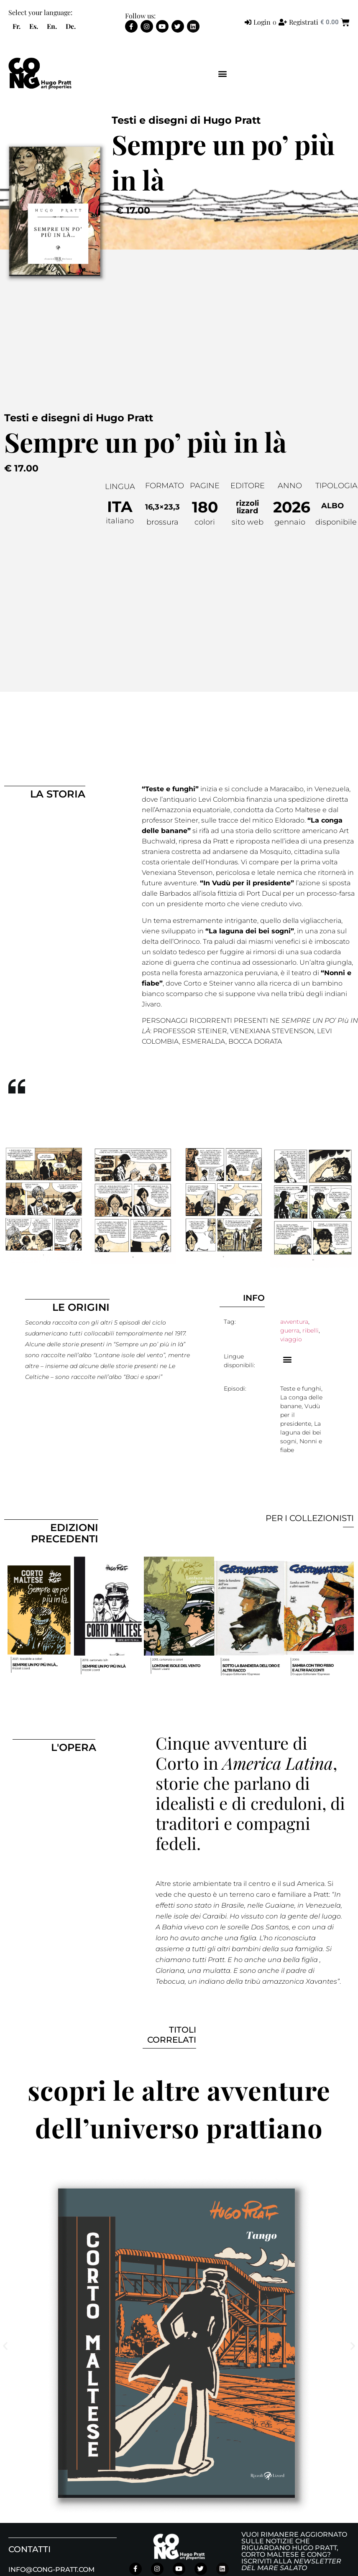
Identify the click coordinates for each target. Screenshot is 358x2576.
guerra (289, 1330)
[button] (223, 74)
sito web (247, 522)
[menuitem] (16, 26)
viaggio (291, 1339)
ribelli (310, 1330)
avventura (294, 1321)
